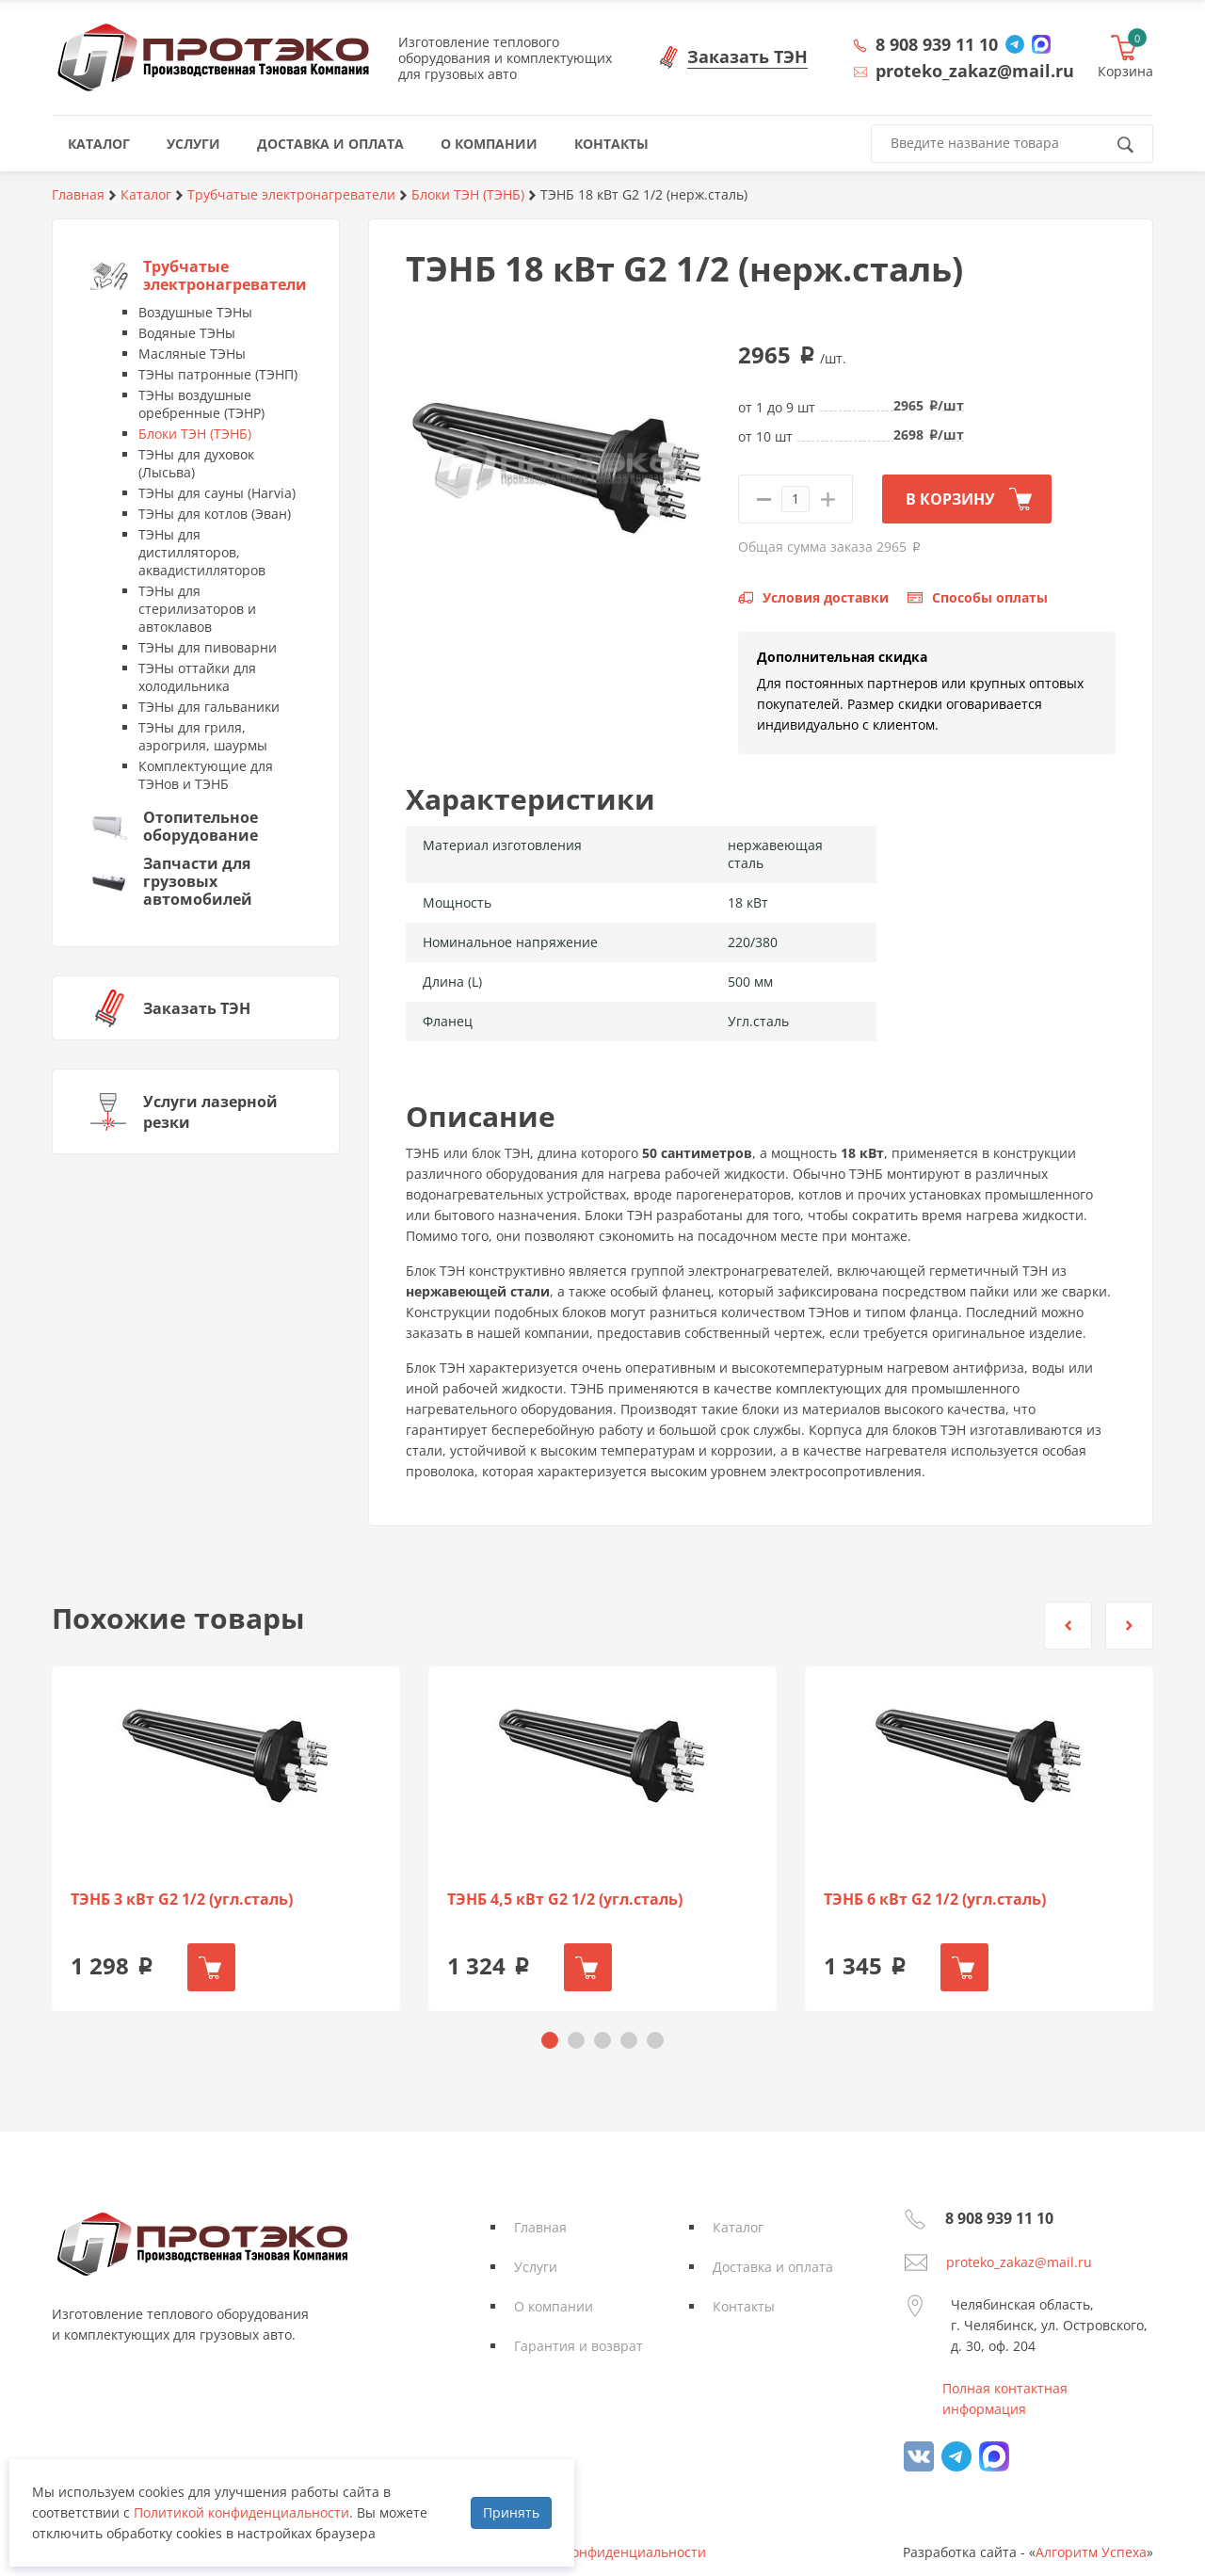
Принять (511, 2512)
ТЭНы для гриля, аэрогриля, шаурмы (202, 736)
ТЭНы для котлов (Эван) (214, 514)
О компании (553, 2306)
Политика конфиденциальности (602, 2552)
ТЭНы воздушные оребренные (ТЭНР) (201, 404)
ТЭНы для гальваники (209, 707)
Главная (540, 2227)
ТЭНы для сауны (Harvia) (217, 493)
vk (919, 2456)
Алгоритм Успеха (1091, 2552)
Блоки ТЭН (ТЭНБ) (194, 434)
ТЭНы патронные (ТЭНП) (217, 374)
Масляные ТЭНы (192, 353)
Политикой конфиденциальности (241, 2512)
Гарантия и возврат (578, 2346)
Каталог (738, 2227)
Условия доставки (826, 597)
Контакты (744, 2306)
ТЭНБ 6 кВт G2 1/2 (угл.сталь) (935, 1899)
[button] (1068, 1626)
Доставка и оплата (773, 2267)
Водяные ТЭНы (186, 333)
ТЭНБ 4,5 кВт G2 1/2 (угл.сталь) (565, 1899)
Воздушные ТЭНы (195, 312)
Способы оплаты (990, 597)
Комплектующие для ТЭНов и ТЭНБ (205, 775)
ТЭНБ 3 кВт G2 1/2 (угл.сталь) (182, 1899)
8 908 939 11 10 (937, 44)
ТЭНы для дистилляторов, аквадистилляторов (201, 552)
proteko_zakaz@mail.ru (1019, 2262)
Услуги (535, 2267)
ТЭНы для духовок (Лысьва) (196, 463)
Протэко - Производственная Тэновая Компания (213, 57)
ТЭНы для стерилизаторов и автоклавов (197, 609)
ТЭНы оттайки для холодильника (197, 677)
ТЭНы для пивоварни (207, 647)
